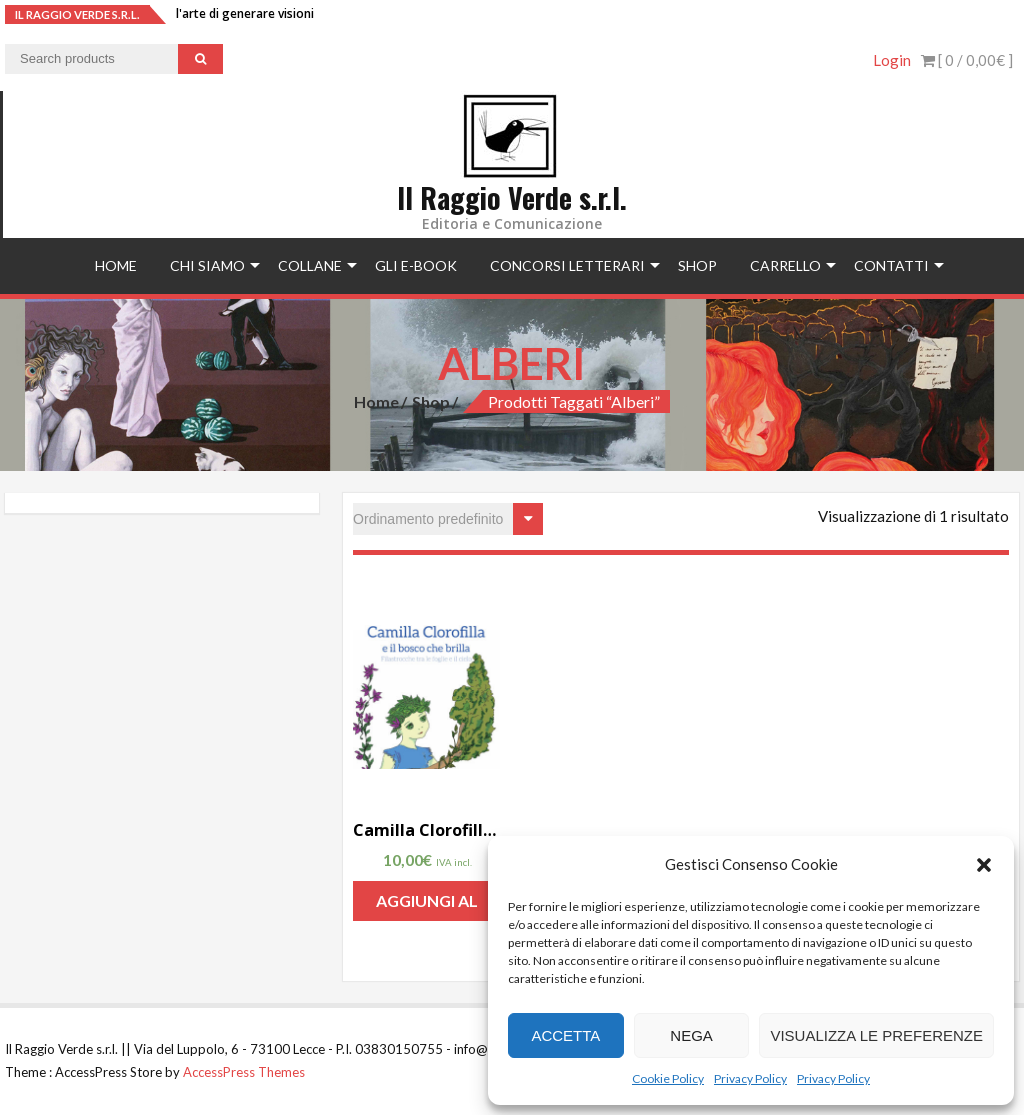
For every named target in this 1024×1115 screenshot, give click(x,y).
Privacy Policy (750, 1078)
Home (116, 265)
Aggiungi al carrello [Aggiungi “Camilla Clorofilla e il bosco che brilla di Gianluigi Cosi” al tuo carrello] (427, 906)
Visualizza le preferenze (876, 1035)
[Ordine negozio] (448, 519)
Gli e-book (416, 265)
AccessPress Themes (244, 1072)
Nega (691, 1035)
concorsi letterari (567, 265)
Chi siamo (207, 265)
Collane (310, 265)
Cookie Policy (668, 1078)
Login (892, 60)
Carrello (785, 265)
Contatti (891, 265)
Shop (697, 265)
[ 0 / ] (967, 60)
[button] (984, 865)
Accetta (565, 1035)
